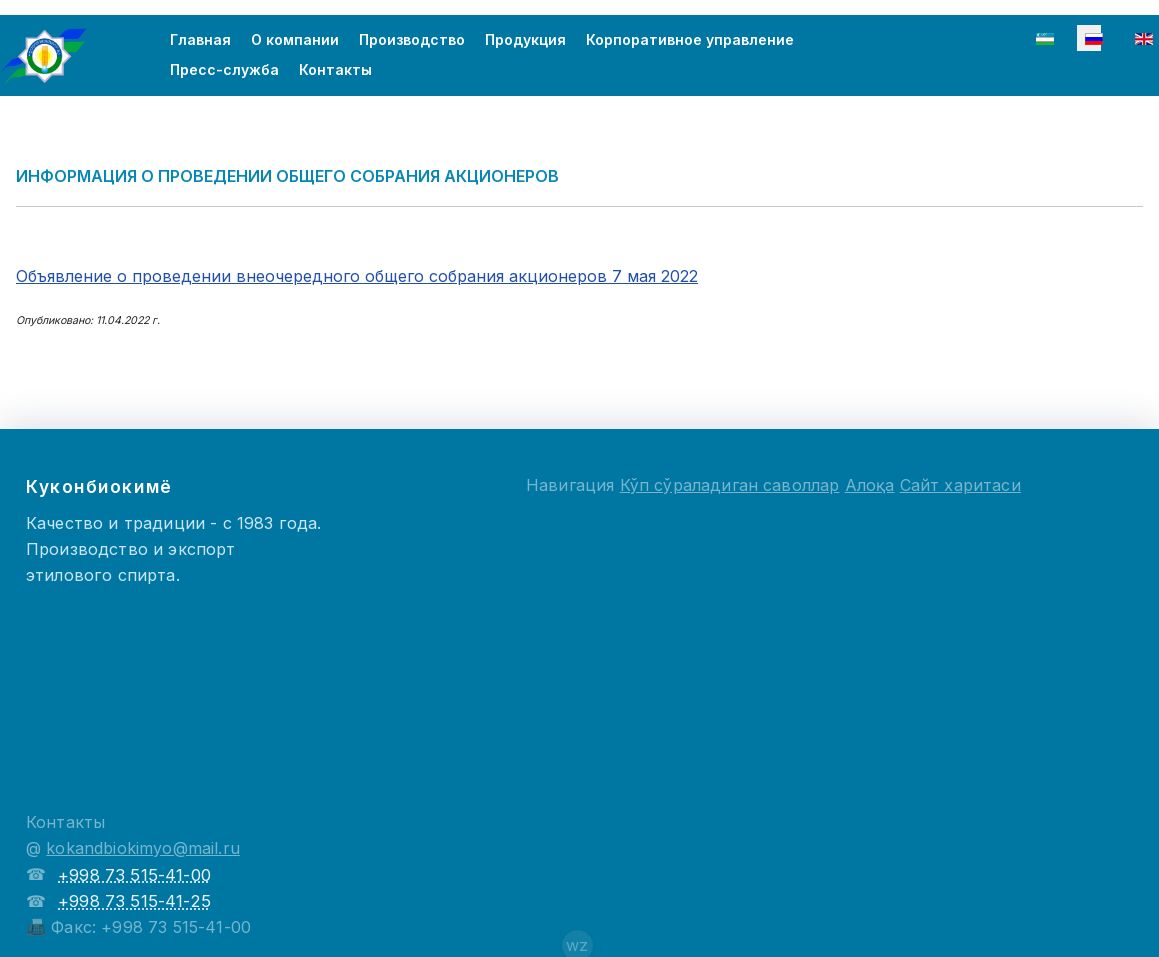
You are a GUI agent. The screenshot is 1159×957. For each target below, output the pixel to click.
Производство (412, 39)
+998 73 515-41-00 (134, 875)
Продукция (525, 39)
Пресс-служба (224, 69)
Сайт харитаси (960, 485)
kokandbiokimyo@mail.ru (143, 848)
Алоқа (870, 485)
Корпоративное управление (690, 39)
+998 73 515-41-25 (134, 901)
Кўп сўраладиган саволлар (730, 485)
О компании (295, 39)
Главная (200, 39)
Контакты (335, 69)
